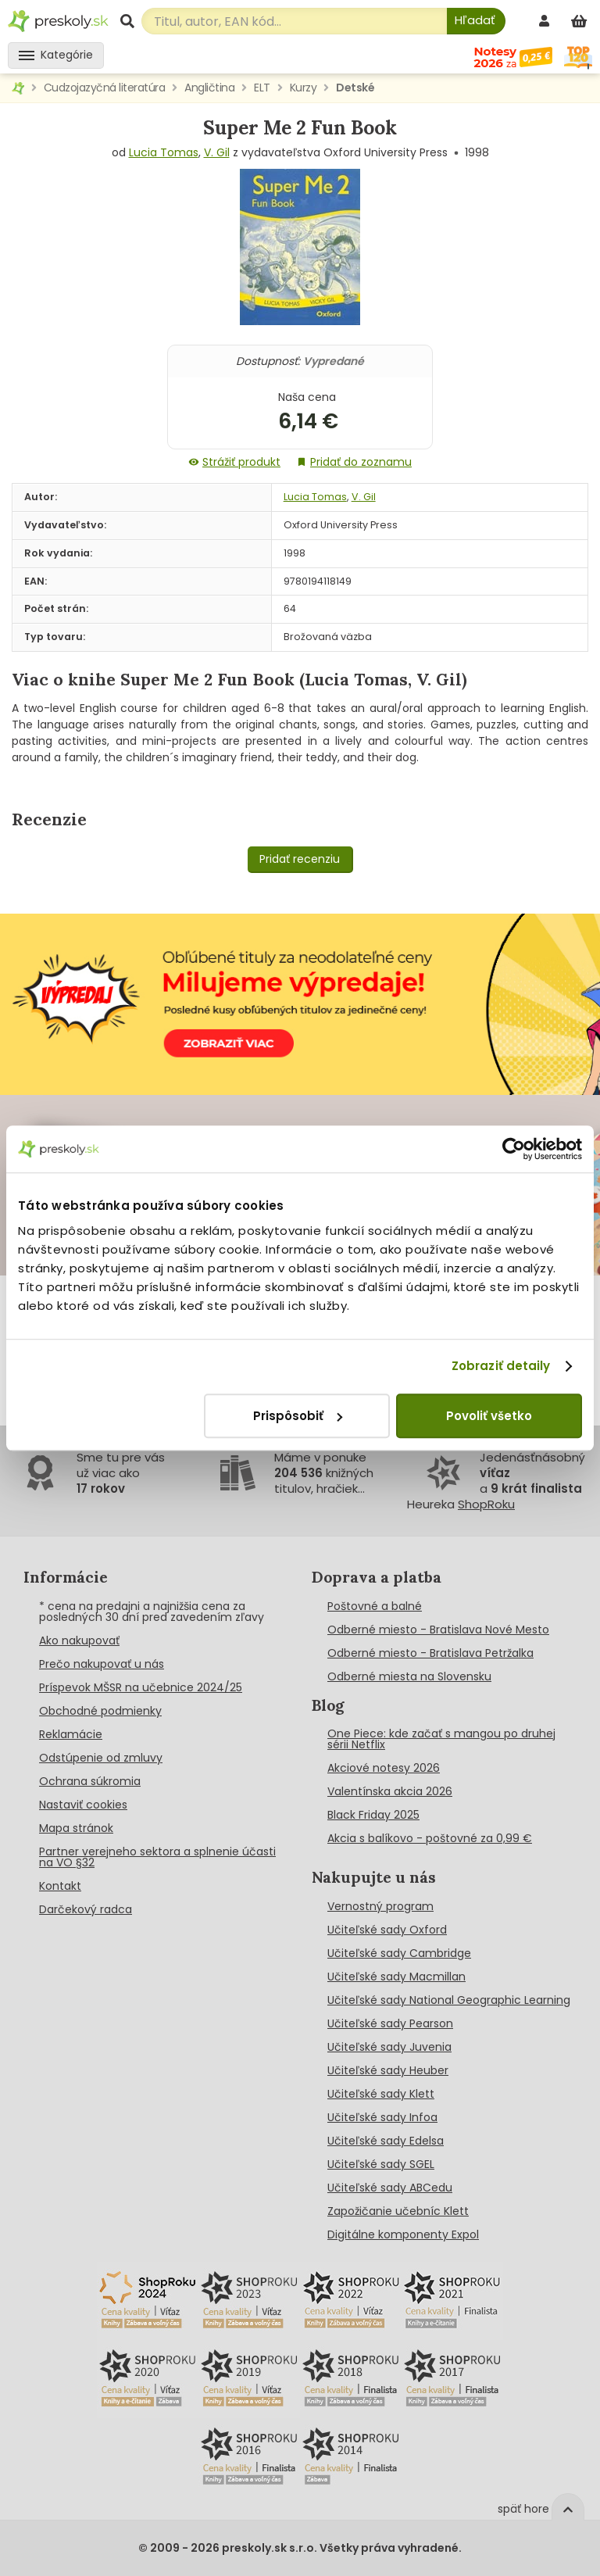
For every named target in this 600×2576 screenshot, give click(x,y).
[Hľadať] (476, 21)
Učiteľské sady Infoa (382, 2117)
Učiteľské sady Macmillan (396, 1976)
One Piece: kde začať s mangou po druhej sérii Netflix (441, 1739)
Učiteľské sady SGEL (380, 2164)
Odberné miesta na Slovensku (409, 1676)
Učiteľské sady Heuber (387, 2070)
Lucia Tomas (163, 152)
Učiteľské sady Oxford (387, 1929)
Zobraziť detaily (501, 1366)
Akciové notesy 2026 (383, 1768)
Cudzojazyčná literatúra (105, 87)
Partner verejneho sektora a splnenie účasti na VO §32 (157, 1857)
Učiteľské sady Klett (380, 2094)
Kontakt (60, 1886)
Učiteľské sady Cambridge (399, 1953)
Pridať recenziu (299, 859)
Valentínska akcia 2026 (389, 1791)
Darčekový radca (85, 1909)
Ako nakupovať (79, 1640)
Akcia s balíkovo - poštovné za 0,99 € (429, 1838)
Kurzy (303, 87)
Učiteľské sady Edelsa (385, 2140)
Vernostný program (380, 1906)
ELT (262, 87)
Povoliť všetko (489, 1416)
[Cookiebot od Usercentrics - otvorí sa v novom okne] (513, 1149)
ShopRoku (486, 1504)
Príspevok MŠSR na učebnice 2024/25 (140, 1687)
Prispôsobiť (297, 1416)
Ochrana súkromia (90, 1781)
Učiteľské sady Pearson (390, 2023)
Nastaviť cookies (83, 1804)
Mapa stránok (76, 1828)
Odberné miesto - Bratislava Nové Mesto (438, 1629)
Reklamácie (70, 1734)
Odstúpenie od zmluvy (100, 1758)
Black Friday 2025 (373, 1815)
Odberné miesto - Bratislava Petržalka (430, 1653)
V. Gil (217, 152)
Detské (355, 87)
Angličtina (209, 87)
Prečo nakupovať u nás (101, 1664)
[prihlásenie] (546, 21)
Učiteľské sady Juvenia (389, 2047)
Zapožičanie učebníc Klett (398, 2211)
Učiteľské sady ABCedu (389, 2187)
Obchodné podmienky (100, 1711)
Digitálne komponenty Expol (403, 2234)
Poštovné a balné (374, 1606)
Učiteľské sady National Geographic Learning (448, 2000)
